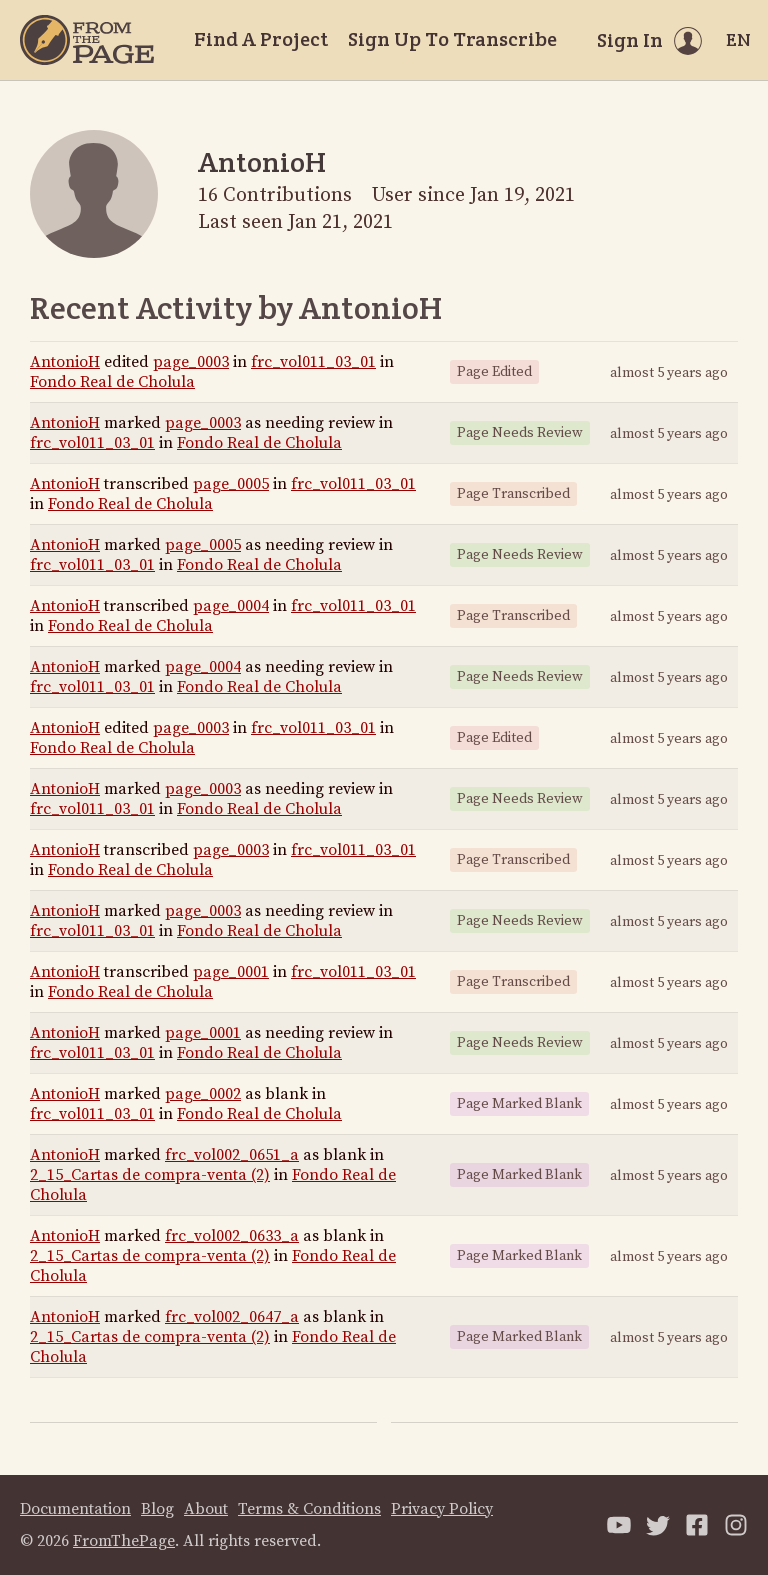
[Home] (87, 40)
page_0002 (203, 1094)
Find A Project (261, 39)
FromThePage (124, 1541)
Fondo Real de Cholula (112, 382)
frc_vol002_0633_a (232, 1236)
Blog (157, 1509)
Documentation (75, 1509)
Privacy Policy (442, 1509)
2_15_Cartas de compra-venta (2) (150, 1175)
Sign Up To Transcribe (452, 39)
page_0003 (191, 362)
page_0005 (231, 484)
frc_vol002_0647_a (232, 1317)
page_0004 (231, 606)
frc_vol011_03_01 (313, 362)
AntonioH (65, 362)
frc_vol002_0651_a (232, 1155)
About (206, 1509)
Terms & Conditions (309, 1509)
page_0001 (231, 972)
